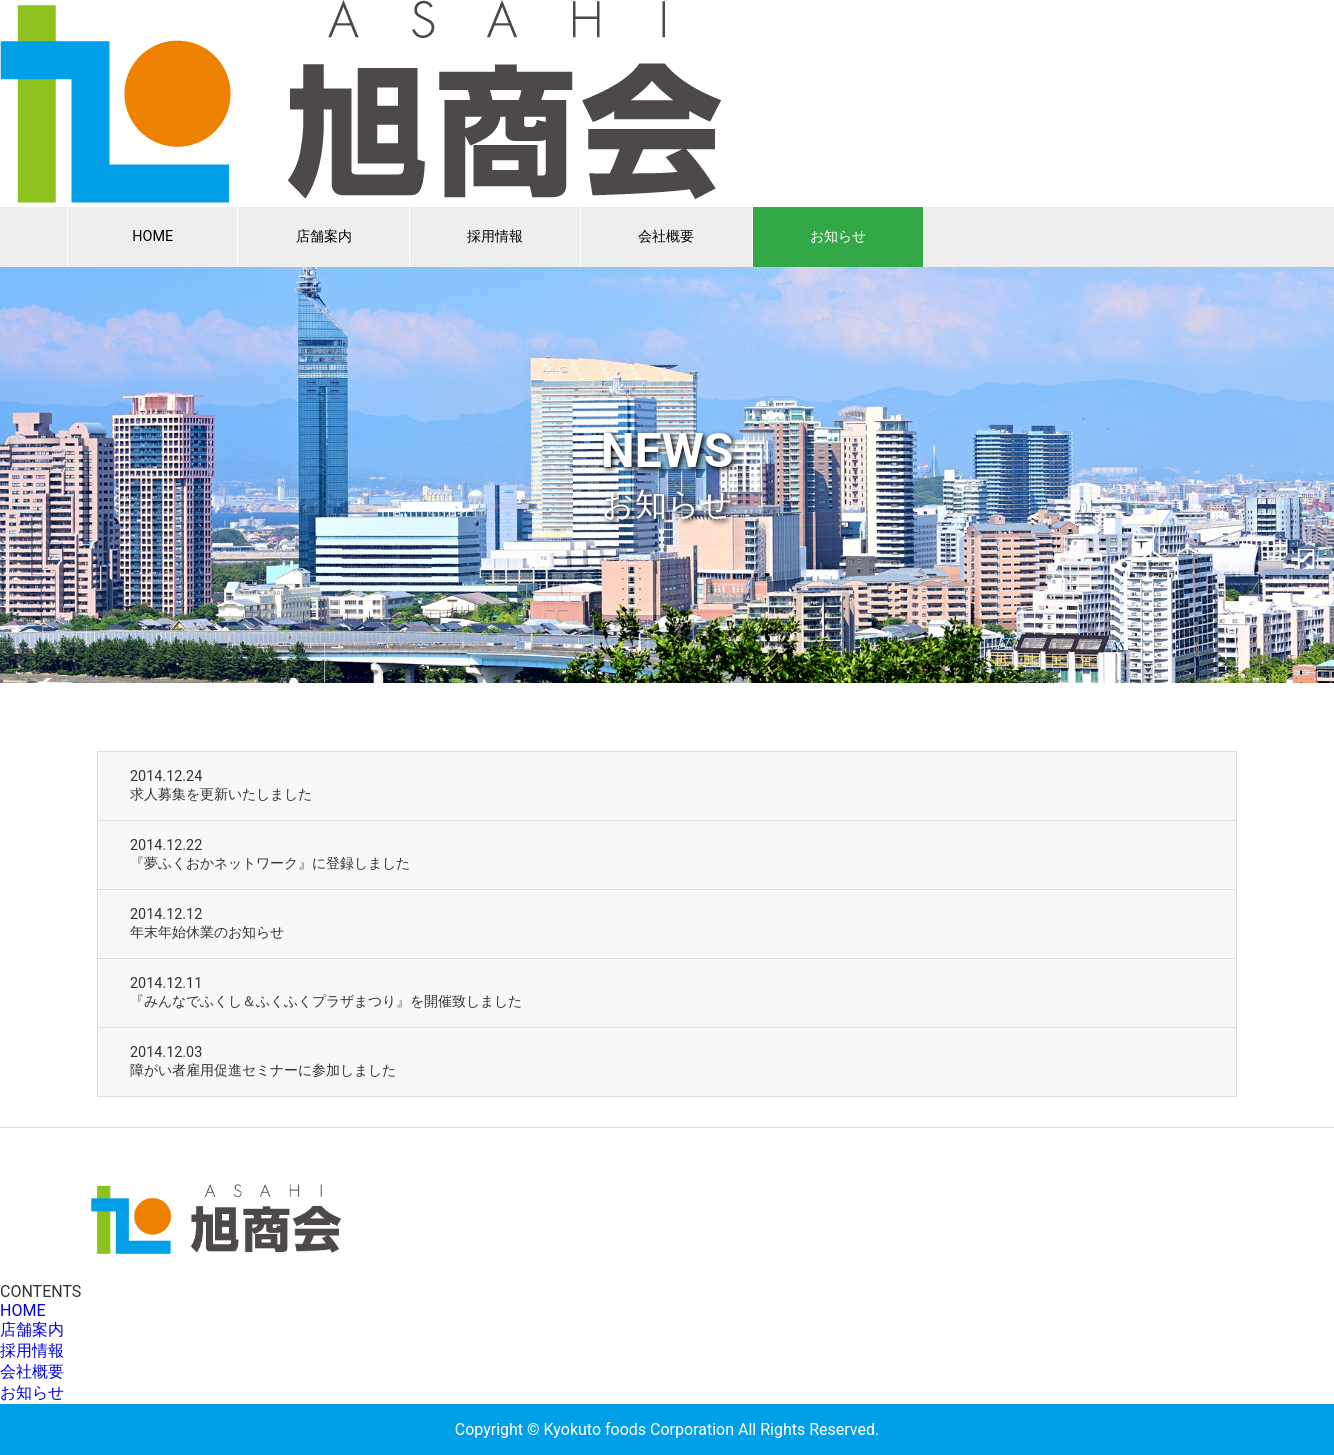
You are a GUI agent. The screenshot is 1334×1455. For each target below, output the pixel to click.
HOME (152, 236)
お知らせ (838, 236)
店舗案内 (324, 236)
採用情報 (495, 236)
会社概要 (666, 236)
